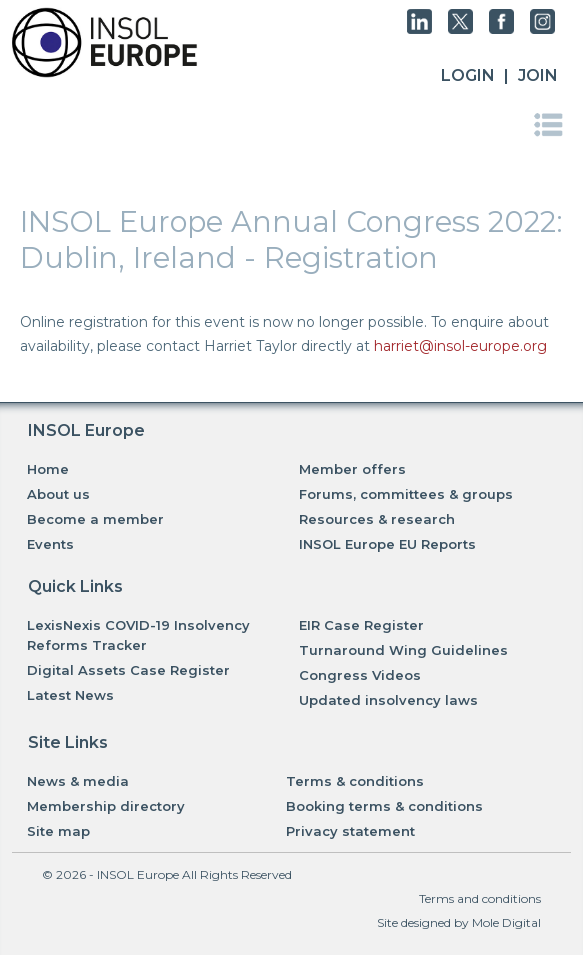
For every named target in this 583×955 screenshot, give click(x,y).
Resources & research (377, 519)
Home (48, 469)
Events (50, 544)
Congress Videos (360, 675)
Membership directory (106, 806)
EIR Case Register (361, 625)
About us (58, 494)
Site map (58, 831)
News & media (78, 781)
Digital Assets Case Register (128, 670)
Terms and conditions (480, 898)
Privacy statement (350, 831)
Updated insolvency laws (388, 700)
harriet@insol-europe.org (460, 346)
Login (468, 75)
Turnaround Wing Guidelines (403, 650)
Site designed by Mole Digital (459, 922)
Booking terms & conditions (384, 806)
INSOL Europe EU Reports (387, 544)
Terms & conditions (355, 781)
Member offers (352, 469)
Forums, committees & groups (406, 494)
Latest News (70, 695)
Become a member (95, 519)
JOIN (538, 75)
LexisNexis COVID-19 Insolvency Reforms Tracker (138, 635)
